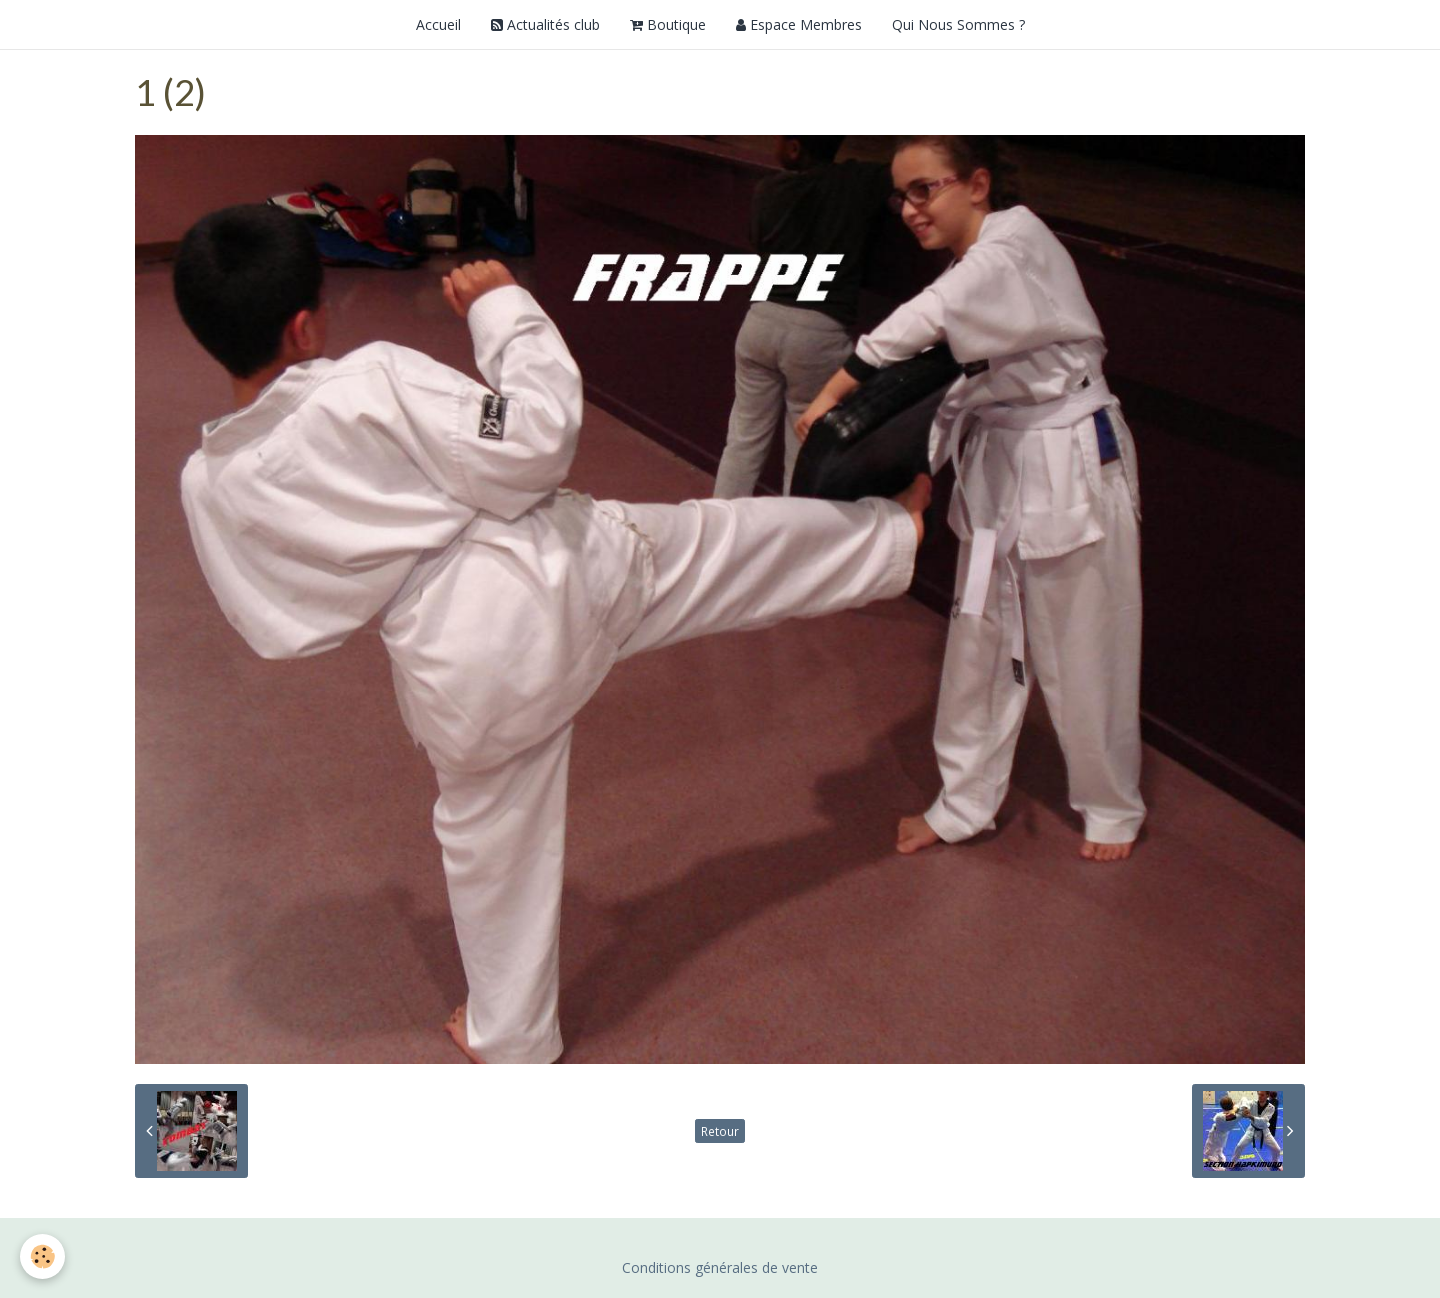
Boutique (668, 24)
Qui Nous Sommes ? (958, 24)
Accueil (438, 24)
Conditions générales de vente (720, 1267)
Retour (720, 1131)
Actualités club (545, 24)
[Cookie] (42, 1256)
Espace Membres (799, 24)
